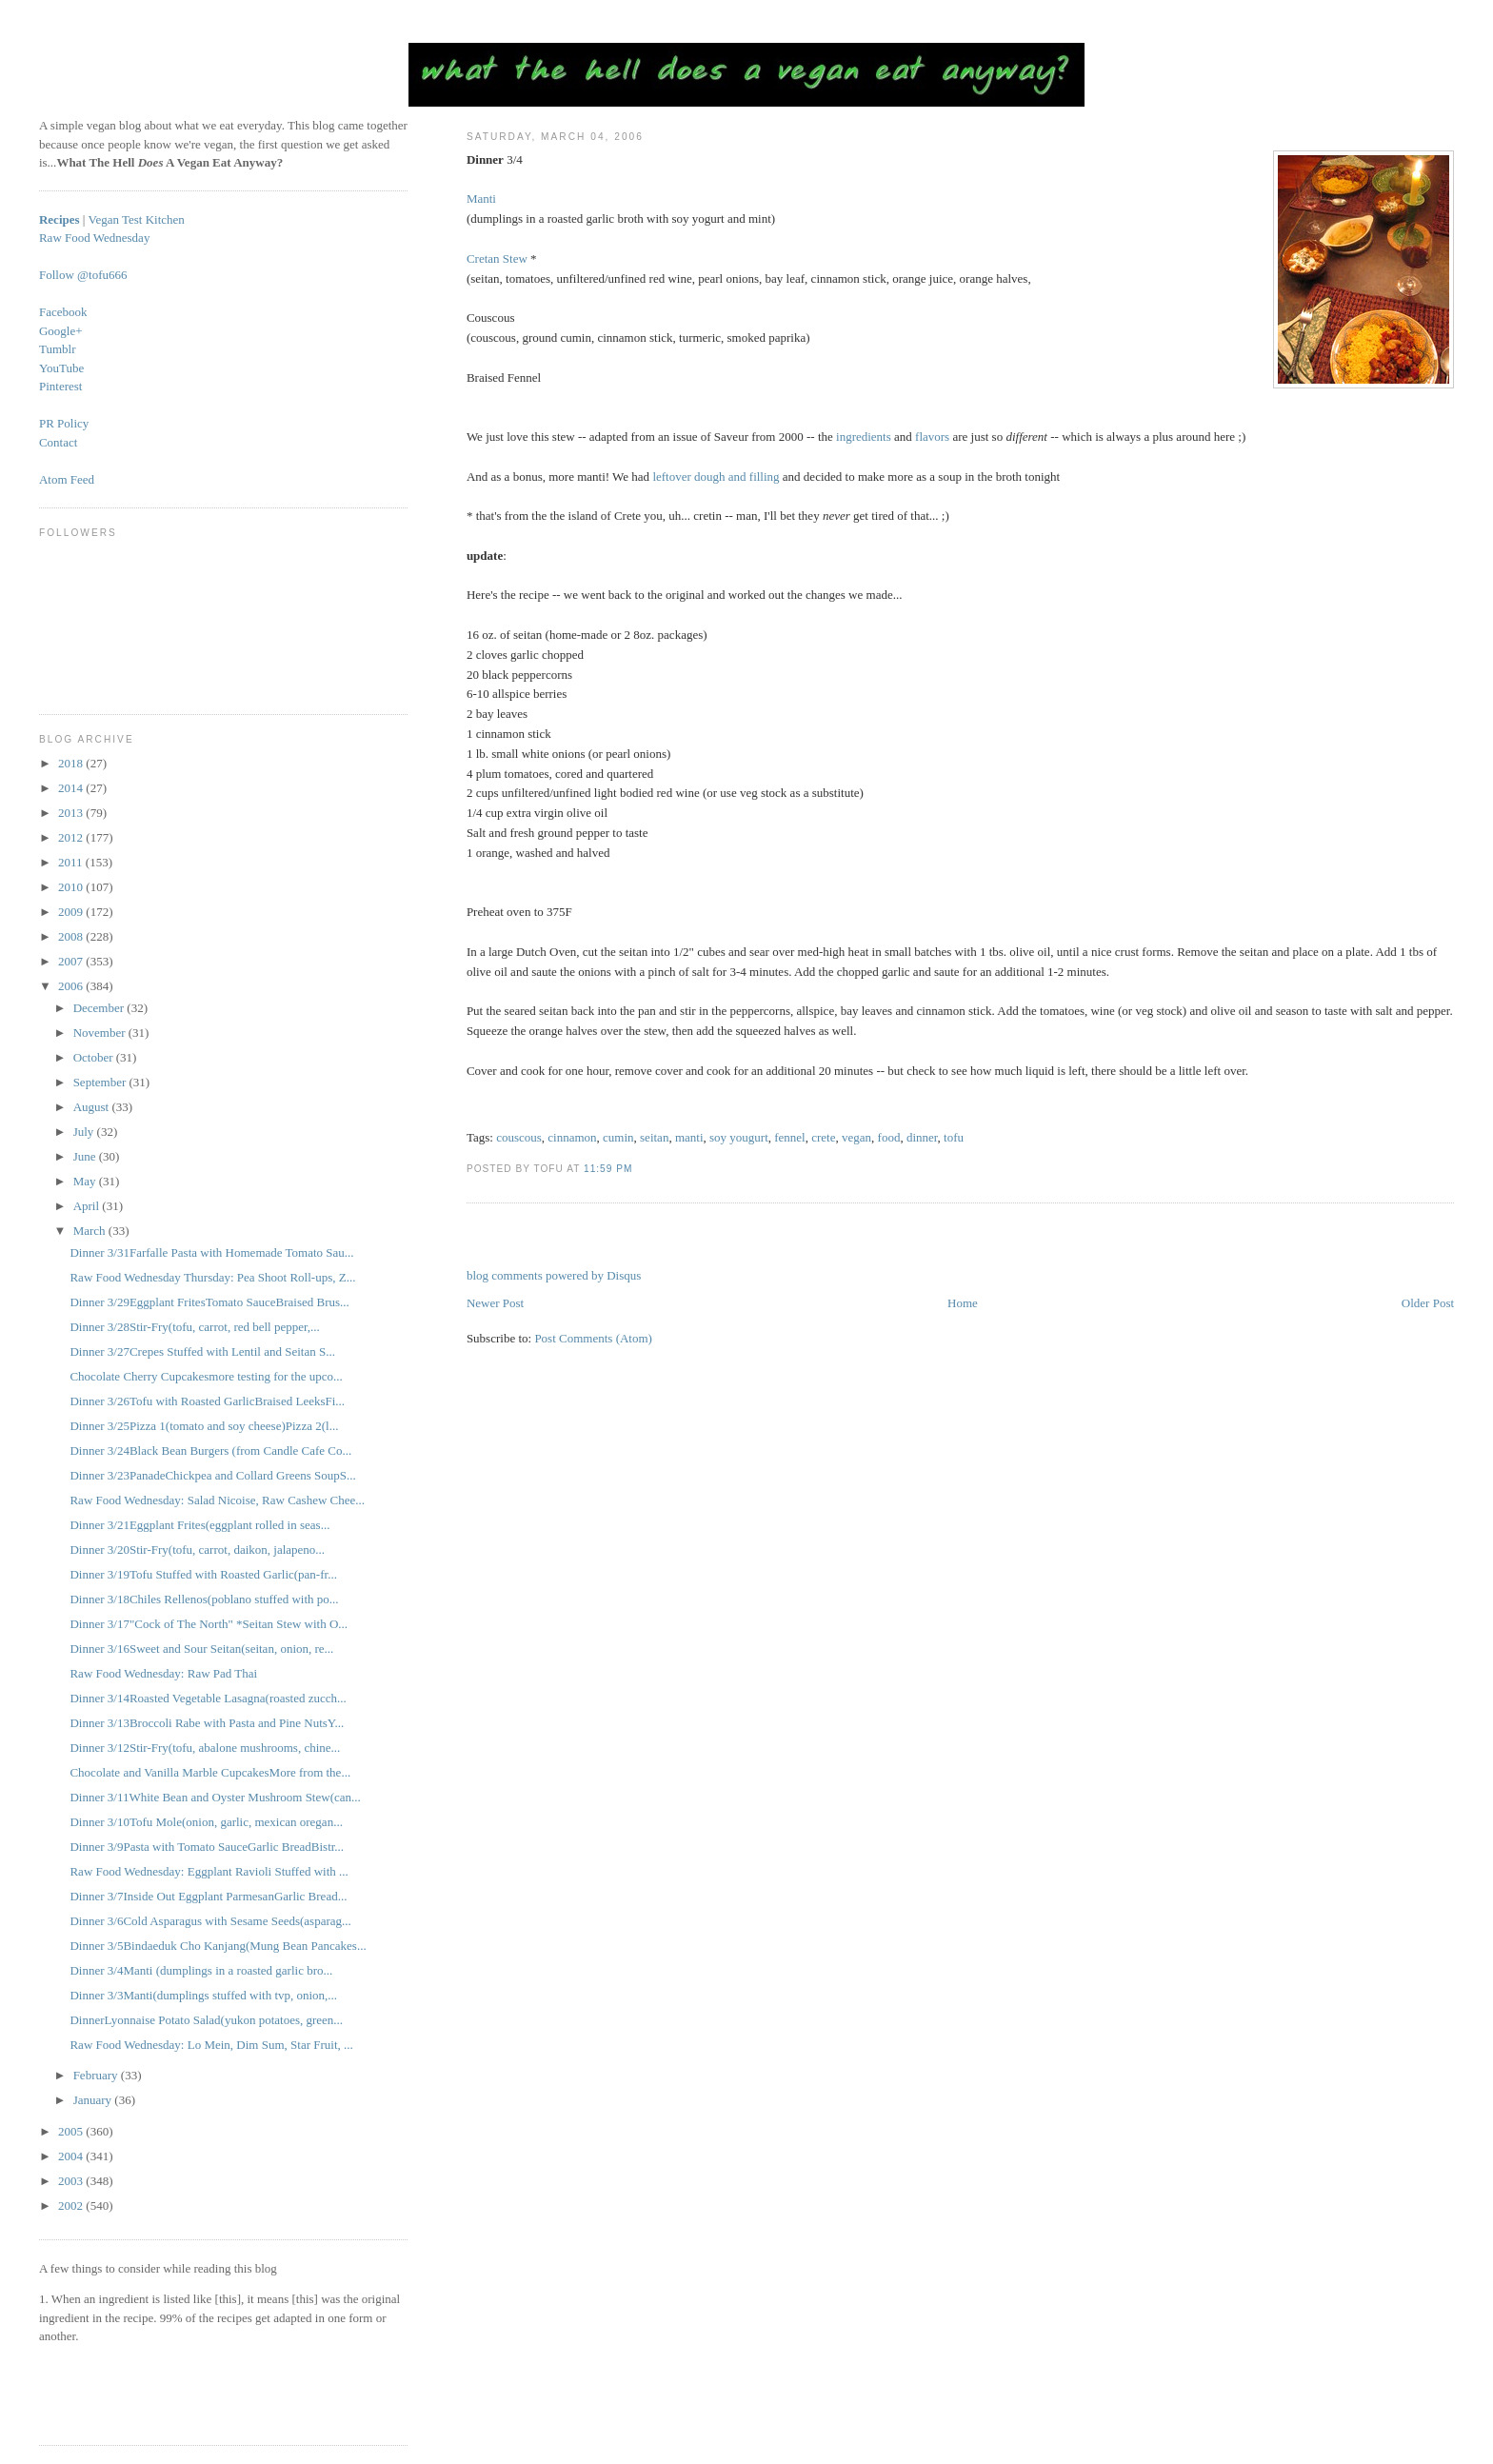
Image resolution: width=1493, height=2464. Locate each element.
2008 (72, 936)
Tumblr (57, 349)
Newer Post (495, 1303)
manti (689, 1137)
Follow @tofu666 (83, 275)
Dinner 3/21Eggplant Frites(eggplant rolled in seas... (199, 1525)
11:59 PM (608, 1168)
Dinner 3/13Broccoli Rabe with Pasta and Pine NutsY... (207, 1723)
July (85, 1131)
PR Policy (64, 423)
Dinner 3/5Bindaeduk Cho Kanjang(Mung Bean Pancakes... (218, 1945)
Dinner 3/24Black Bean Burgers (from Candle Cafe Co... (210, 1450)
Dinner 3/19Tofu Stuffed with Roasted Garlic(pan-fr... (203, 1574)
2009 (72, 911)
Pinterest (61, 386)
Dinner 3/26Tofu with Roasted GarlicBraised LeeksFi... (207, 1401)
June (86, 1156)
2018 (72, 763)
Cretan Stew (497, 258)
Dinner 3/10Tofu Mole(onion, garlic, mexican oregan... (206, 1822)
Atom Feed (66, 479)
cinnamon (571, 1137)
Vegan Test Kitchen (136, 219)
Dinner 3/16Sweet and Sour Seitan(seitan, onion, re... (201, 1648)
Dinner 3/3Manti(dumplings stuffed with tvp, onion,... (203, 1995)
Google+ (61, 331)
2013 (72, 812)
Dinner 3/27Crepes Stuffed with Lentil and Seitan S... (202, 1351)
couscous (519, 1137)
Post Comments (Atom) (593, 1338)
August (92, 1107)
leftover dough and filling (715, 476)
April (88, 1206)
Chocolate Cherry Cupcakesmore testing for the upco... (206, 1376)
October (94, 1057)
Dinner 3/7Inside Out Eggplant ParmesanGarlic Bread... (208, 1896)
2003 (72, 2181)
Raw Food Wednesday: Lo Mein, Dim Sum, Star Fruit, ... (211, 2044)
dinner (922, 1137)
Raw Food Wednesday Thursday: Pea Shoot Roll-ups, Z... (212, 1277)
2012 (72, 837)
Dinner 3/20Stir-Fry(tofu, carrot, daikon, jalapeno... (197, 1549)
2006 (72, 986)
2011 (72, 862)
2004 (72, 2156)
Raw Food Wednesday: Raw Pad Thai (163, 1673)
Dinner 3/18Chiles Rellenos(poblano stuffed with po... (204, 1599)
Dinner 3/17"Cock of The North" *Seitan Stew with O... (209, 1624)
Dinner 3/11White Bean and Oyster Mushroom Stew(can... (215, 1797)
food (889, 1137)
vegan (856, 1137)
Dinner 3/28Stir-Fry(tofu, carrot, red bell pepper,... (194, 1327)
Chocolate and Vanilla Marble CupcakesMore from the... (210, 1772)
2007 (72, 961)
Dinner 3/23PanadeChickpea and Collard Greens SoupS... (212, 1475)
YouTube (61, 368)
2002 (72, 2205)
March (91, 1230)
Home (962, 1303)
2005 (72, 2131)
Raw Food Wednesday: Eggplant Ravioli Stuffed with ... (209, 1871)
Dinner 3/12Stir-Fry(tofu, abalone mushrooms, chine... (205, 1747)
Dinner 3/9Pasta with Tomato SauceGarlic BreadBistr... (207, 1846)
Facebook (63, 312)
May (86, 1181)
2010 (72, 887)
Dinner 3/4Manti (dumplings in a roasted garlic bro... (201, 1970)
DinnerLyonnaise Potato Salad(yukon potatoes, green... (206, 2020)
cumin (618, 1137)
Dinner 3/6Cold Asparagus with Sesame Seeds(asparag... (210, 1921)
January (94, 2100)
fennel (789, 1137)
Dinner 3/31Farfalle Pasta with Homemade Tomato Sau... (211, 1252)
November (101, 1032)
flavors (932, 436)
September (101, 1082)
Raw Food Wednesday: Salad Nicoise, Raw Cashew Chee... (217, 1500)
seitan (654, 1137)
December (100, 1008)
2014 (72, 788)
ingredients (863, 436)
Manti (481, 198)
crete (823, 1137)
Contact (58, 442)
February (97, 2075)
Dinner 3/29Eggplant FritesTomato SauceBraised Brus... (209, 1302)
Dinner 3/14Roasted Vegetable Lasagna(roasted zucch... (208, 1698)
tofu (954, 1137)
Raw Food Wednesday (94, 237)
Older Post (1428, 1303)
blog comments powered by (554, 1275)
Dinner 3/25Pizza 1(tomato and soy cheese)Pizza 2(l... (204, 1426)
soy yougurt (738, 1137)
